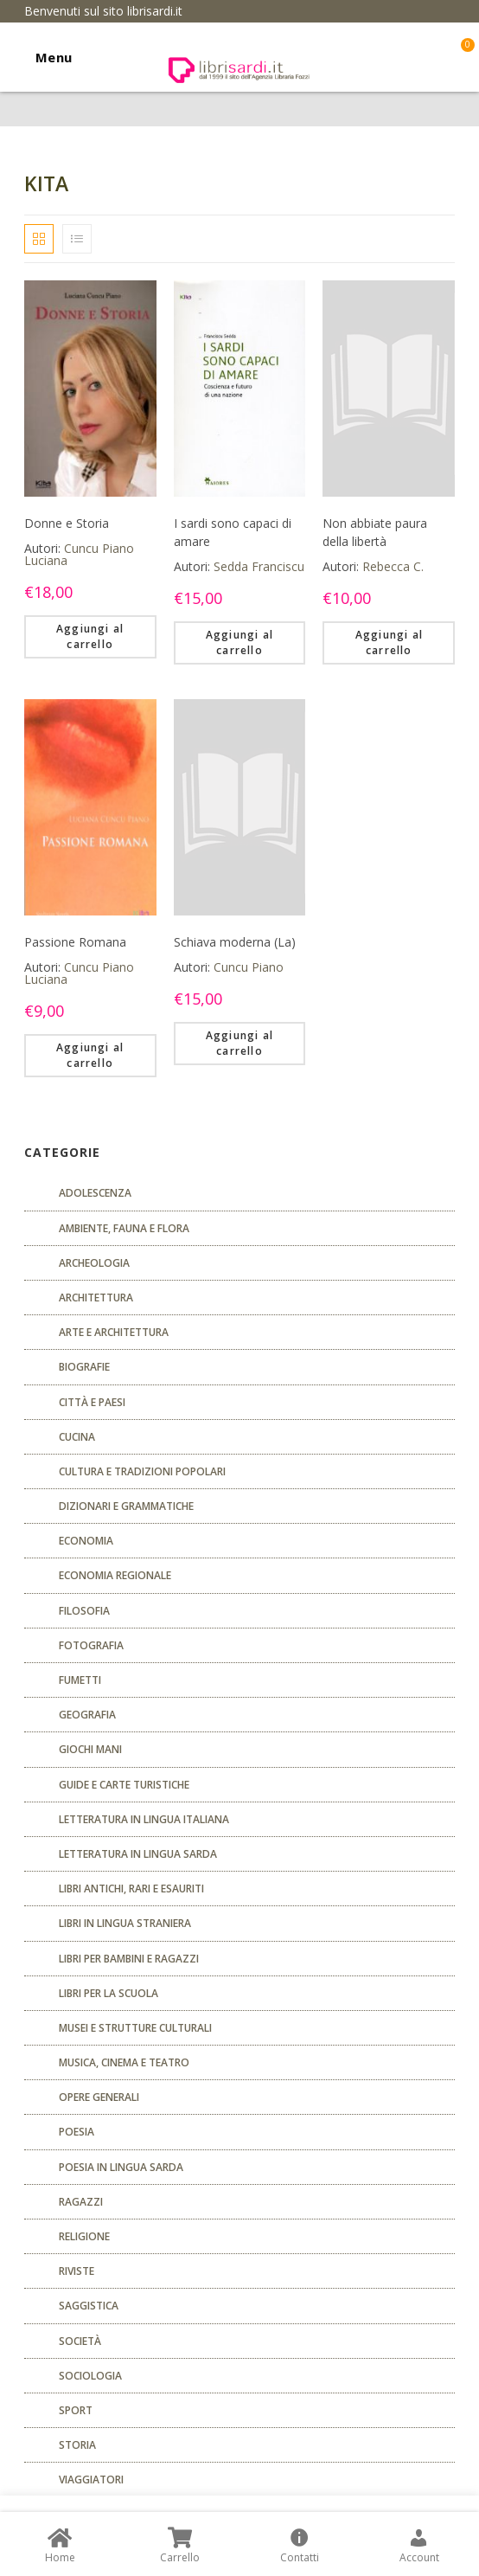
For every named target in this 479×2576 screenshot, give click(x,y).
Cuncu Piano (249, 967)
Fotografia (91, 1645)
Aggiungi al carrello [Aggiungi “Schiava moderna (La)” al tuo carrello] (239, 1043)
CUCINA (77, 1436)
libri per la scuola (108, 1993)
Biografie (84, 1366)
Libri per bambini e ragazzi (129, 1958)
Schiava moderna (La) (235, 942)
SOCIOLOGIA (90, 2375)
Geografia (87, 1714)
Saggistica (88, 2305)
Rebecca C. (393, 566)
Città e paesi (92, 1402)
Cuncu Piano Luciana (79, 554)
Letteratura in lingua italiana (144, 1819)
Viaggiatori (91, 2479)
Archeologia (94, 1263)
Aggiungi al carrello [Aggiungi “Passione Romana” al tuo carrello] (90, 1055)
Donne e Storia (66, 523)
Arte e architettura (114, 1332)
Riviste (76, 2271)
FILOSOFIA (84, 1610)
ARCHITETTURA (96, 1297)
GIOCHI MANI (90, 1749)
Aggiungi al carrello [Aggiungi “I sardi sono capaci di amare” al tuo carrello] (239, 642)
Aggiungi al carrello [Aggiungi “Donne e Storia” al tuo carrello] (90, 636)
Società (80, 2341)
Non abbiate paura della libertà (375, 532)
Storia (77, 2445)
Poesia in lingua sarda (121, 2167)
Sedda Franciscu (259, 566)
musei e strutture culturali (135, 2027)
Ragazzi (81, 2201)
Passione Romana (75, 942)
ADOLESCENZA (95, 1192)
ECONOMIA (86, 1540)
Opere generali (99, 2097)
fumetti (80, 1680)
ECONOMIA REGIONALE (115, 1575)
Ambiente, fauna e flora (124, 1228)
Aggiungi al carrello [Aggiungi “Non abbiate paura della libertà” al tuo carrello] (389, 642)
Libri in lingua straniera (125, 1923)
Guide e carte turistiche (124, 1784)
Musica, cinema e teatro (124, 2062)
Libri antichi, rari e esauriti (131, 1888)
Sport (76, 2410)
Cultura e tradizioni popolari (142, 1471)
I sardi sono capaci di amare (232, 532)
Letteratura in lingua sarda (138, 1854)
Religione (84, 2236)
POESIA (76, 2131)
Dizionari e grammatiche (126, 1506)
